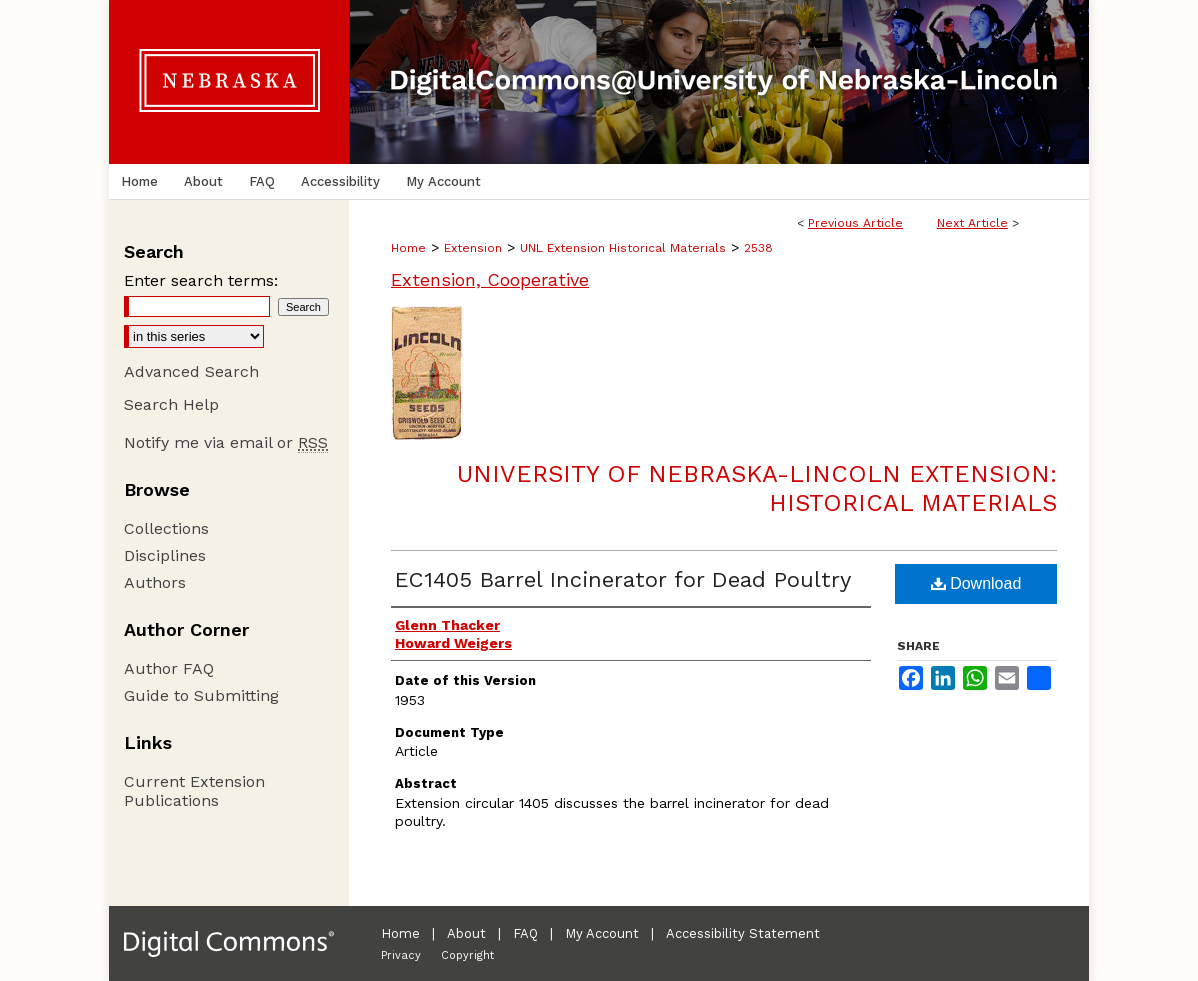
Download (976, 583)
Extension (473, 248)
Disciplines (165, 555)
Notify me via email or (226, 442)
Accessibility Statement (743, 933)
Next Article (972, 223)
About (466, 933)
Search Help (171, 404)
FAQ (525, 933)
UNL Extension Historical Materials (623, 248)
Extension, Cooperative (490, 279)
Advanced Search (191, 371)
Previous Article (855, 223)
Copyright (467, 955)
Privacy (401, 955)
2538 (758, 248)
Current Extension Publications (194, 791)
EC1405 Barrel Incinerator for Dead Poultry (623, 579)
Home (408, 248)
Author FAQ (169, 668)
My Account (602, 933)
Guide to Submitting (201, 695)
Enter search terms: (201, 280)
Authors (155, 582)
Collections (166, 528)
